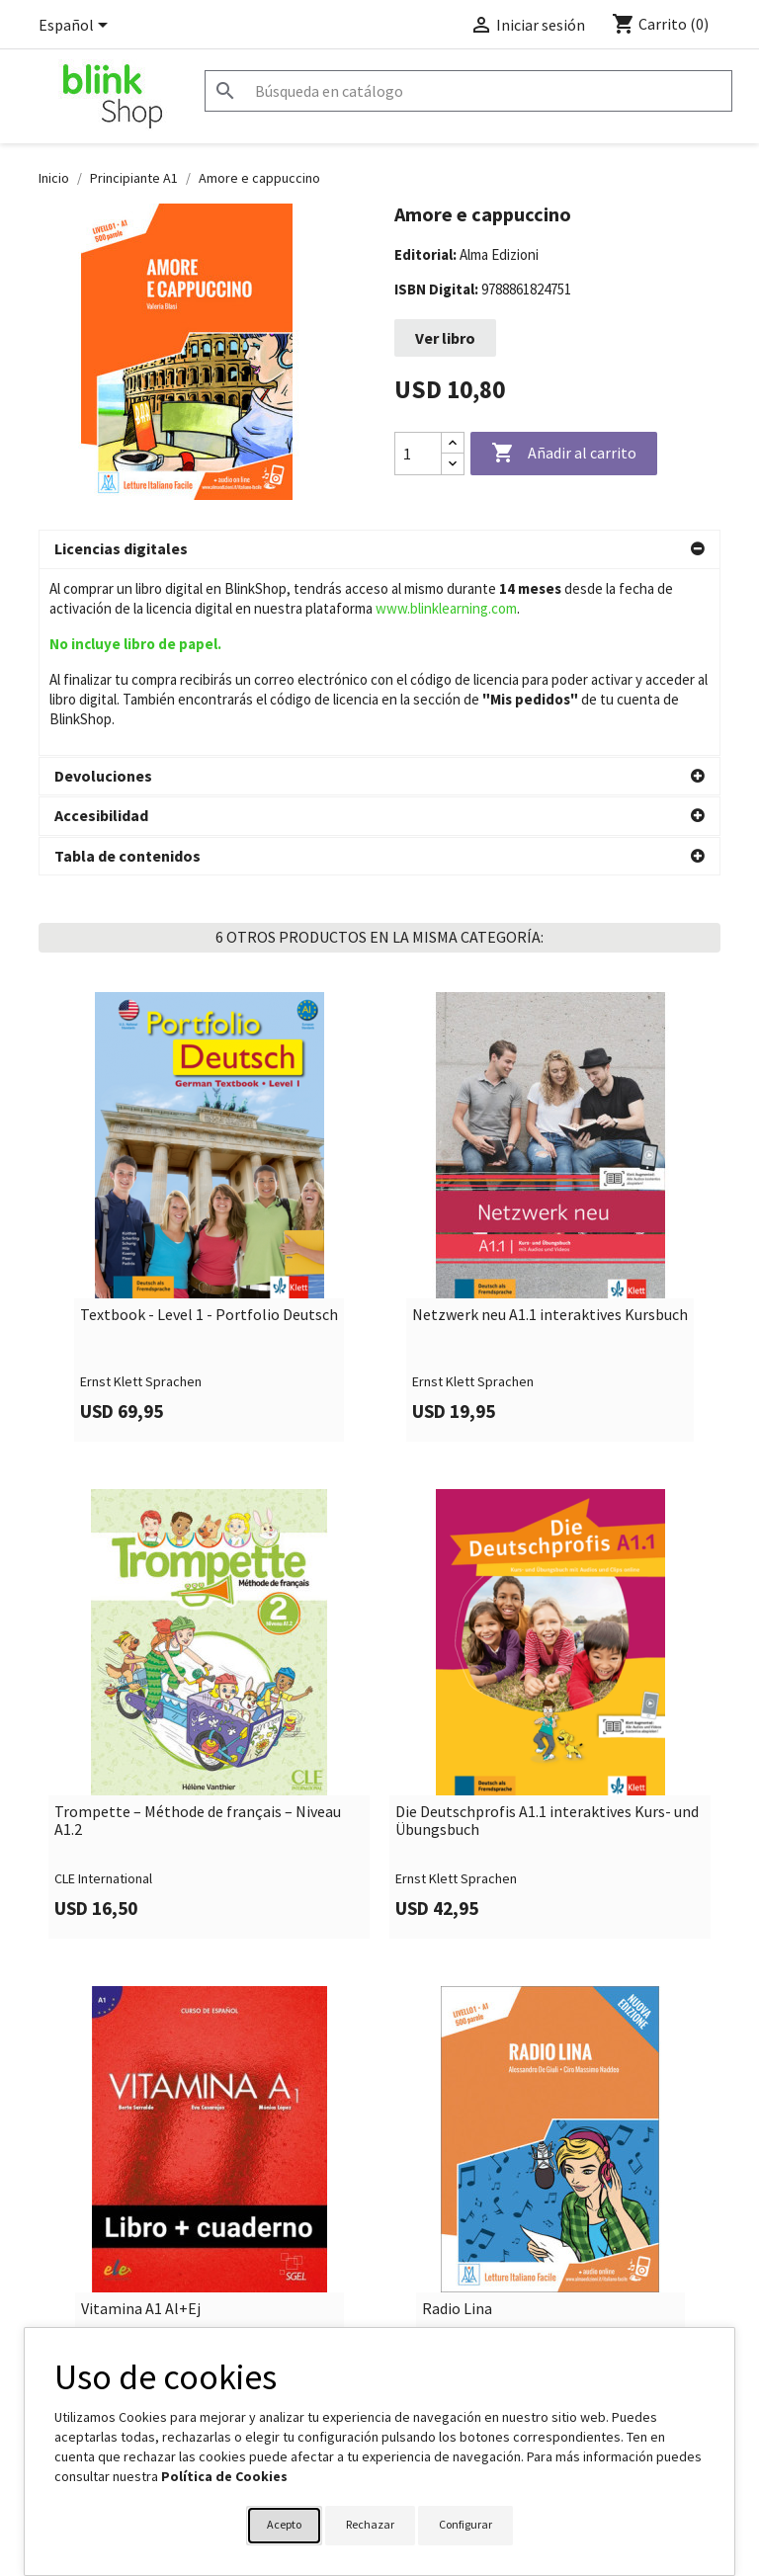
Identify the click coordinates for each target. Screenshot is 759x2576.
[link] (209, 1031)
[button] (379, 549)
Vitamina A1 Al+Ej (141, 2123)
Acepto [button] (284, 2524)
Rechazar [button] (370, 2524)
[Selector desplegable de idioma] (77, 27)
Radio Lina (457, 2123)
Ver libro (445, 338)
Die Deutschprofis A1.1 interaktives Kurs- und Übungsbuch (547, 1635)
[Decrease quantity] (452, 464)
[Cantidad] (418, 453)
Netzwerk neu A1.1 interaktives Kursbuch (550, 1129)
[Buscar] (468, 91)
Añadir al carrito (563, 453)
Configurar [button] (465, 2524)
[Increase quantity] (452, 443)
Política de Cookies (224, 2476)
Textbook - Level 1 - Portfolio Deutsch (209, 1129)
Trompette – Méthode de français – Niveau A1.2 (197, 1635)
